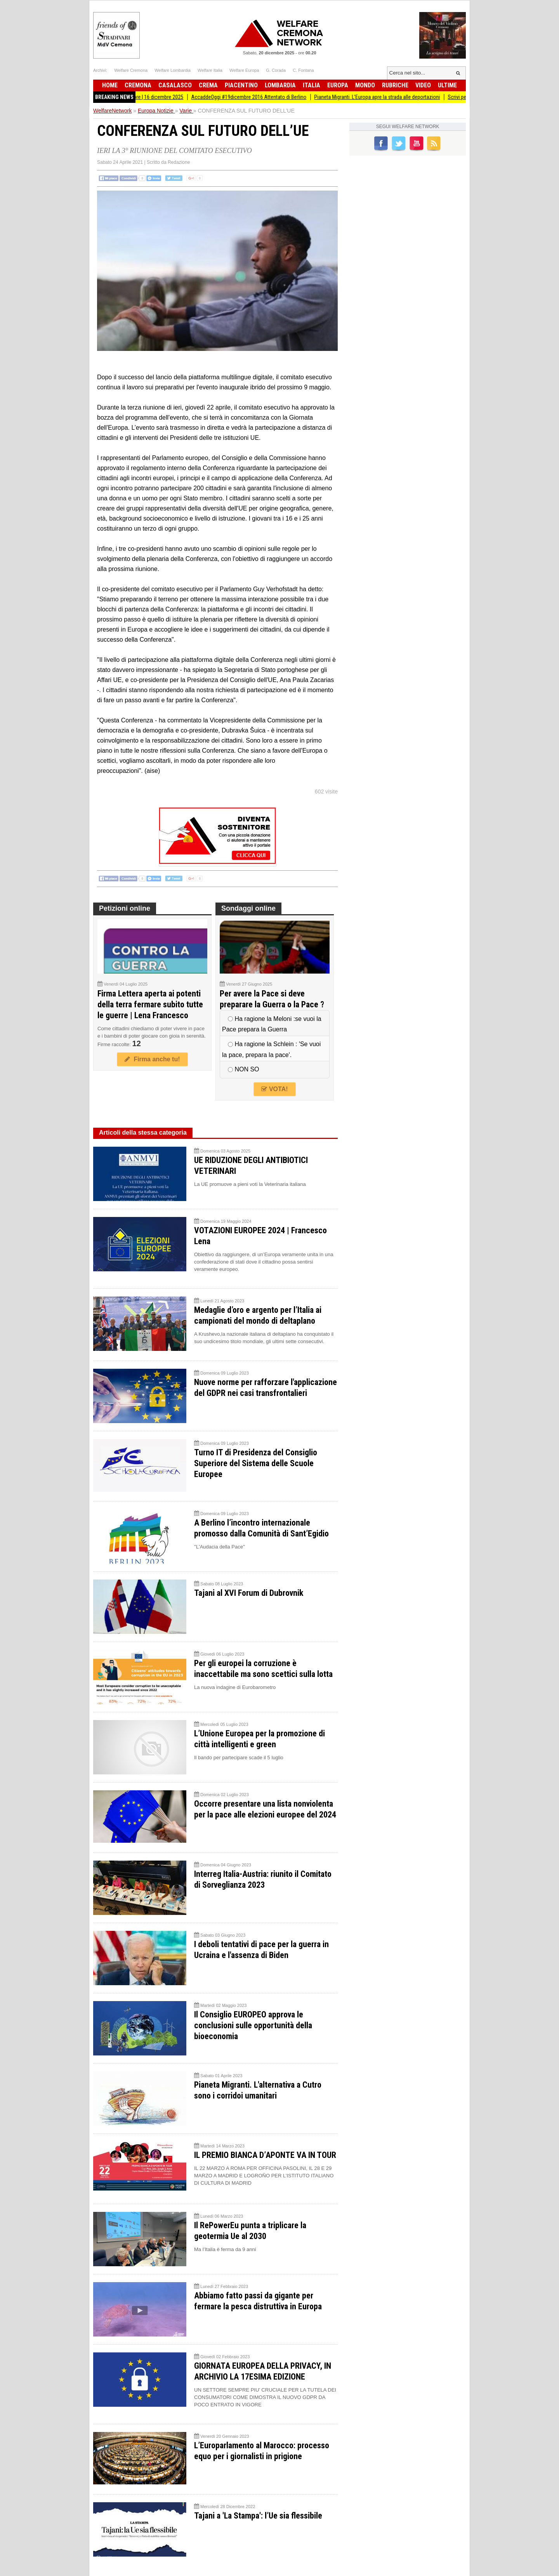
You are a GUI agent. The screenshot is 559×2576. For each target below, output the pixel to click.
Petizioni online (124, 908)
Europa (337, 85)
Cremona (138, 85)
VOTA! (274, 1089)
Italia (311, 85)
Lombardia (280, 85)
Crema (208, 85)
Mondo (365, 85)
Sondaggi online (248, 908)
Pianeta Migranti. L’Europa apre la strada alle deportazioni (384, 97)
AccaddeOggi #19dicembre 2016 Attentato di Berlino (256, 97)
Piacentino (241, 85)
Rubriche (395, 85)
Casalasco (175, 85)
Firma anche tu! (152, 1059)
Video (423, 85)
